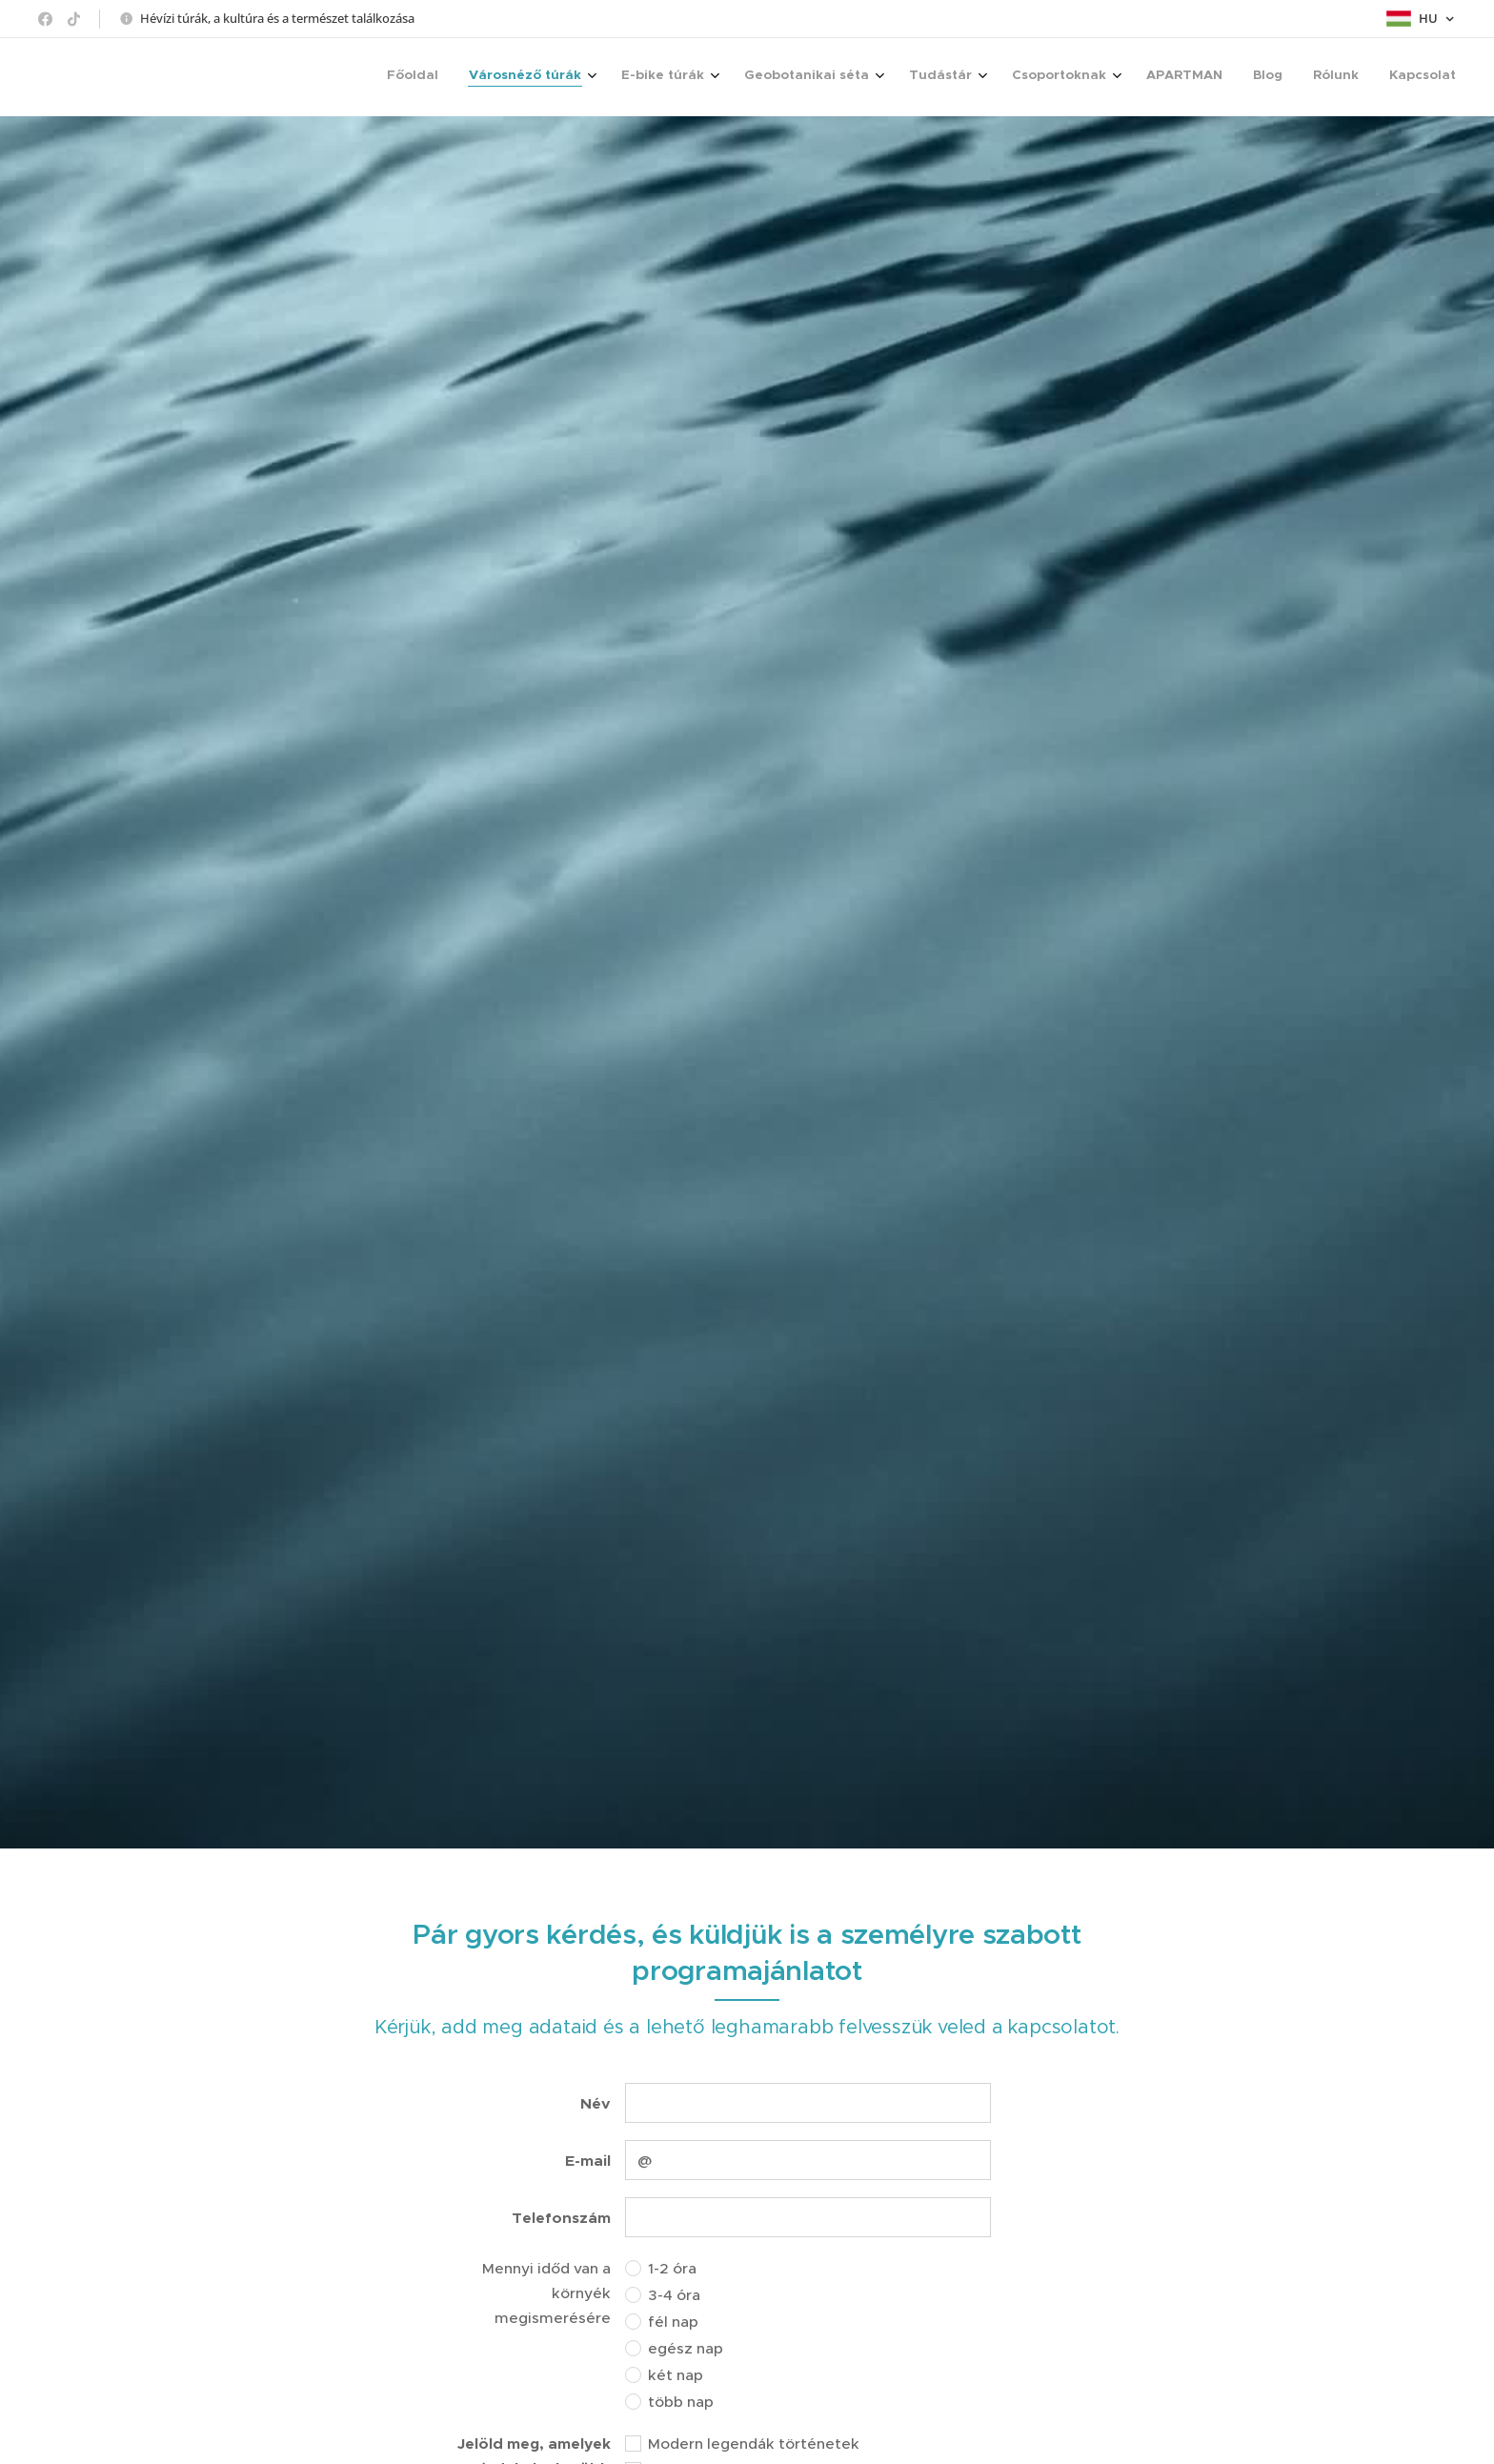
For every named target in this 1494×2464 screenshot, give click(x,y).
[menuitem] (1139, 77)
